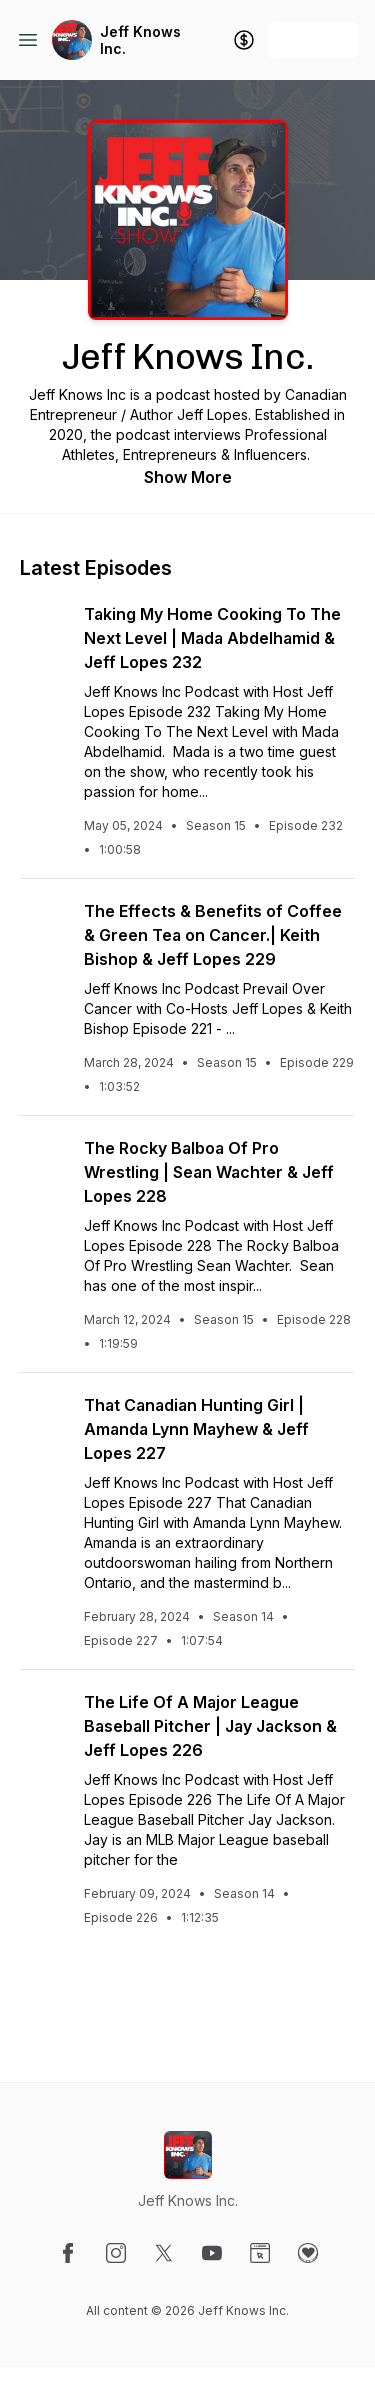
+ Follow (313, 39)
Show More (188, 477)
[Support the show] (244, 40)
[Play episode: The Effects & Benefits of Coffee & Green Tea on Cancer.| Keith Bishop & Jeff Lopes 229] (44, 923)
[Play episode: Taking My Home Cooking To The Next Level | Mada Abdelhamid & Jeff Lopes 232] (44, 626)
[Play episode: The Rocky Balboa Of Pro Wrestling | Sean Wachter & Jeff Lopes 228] (44, 1160)
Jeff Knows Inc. (140, 40)
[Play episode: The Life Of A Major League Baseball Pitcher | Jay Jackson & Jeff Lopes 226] (44, 1714)
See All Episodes (187, 1998)
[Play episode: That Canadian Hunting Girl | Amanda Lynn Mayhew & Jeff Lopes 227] (44, 1417)
